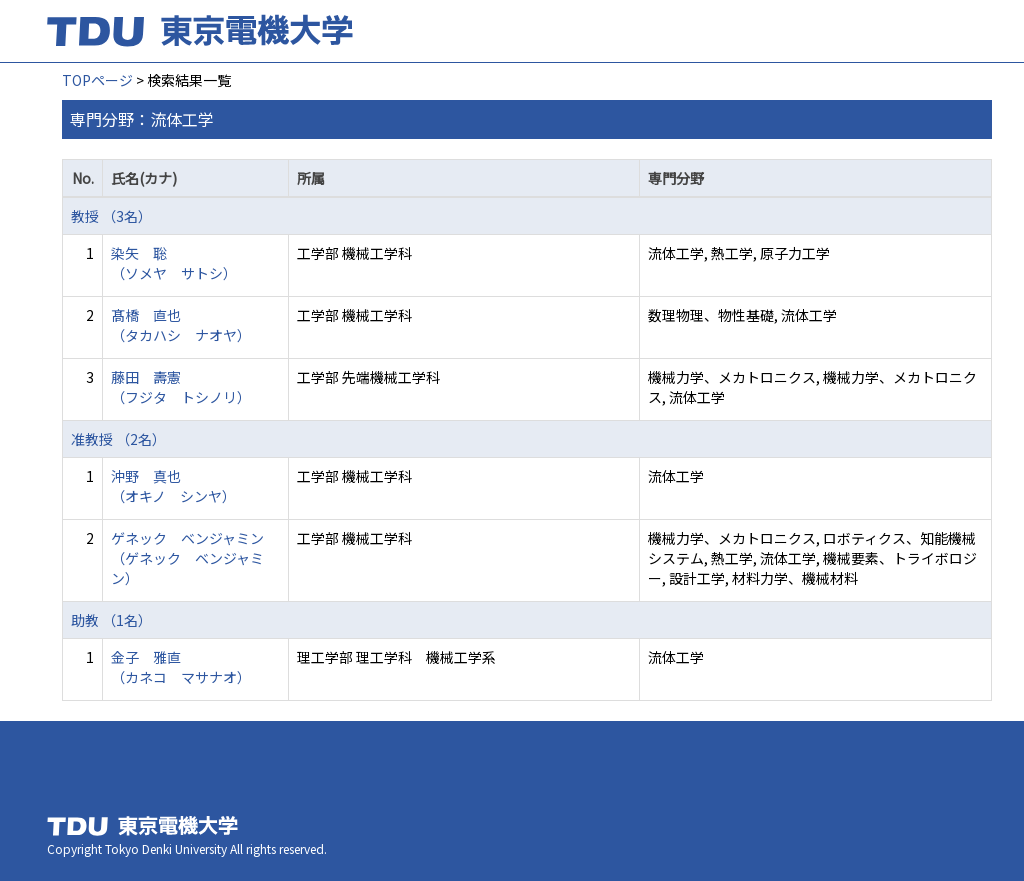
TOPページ (97, 80)
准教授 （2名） (118, 439)
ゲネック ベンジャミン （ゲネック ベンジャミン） (187, 558)
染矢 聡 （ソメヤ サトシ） (174, 263)
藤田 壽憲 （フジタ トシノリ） (181, 387)
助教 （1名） (111, 620)
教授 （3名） (111, 216)
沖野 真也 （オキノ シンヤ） (173, 486)
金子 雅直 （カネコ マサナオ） (181, 667)
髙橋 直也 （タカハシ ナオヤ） (181, 325)
